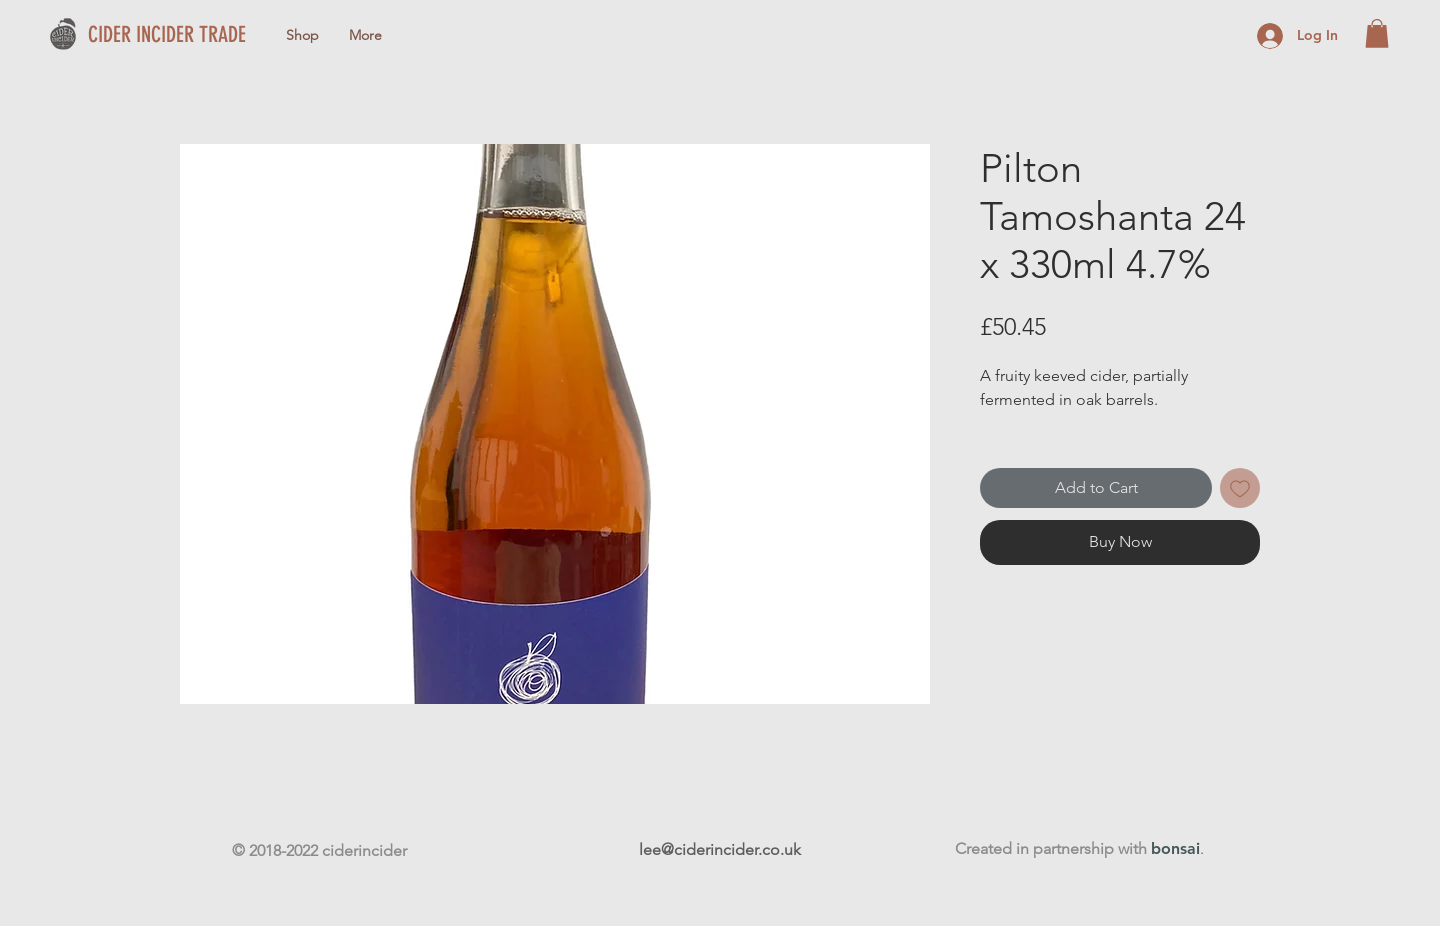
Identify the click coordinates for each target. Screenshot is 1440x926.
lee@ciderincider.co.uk (720, 849)
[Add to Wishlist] (1240, 488)
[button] (1377, 33)
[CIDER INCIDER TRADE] (192, 35)
